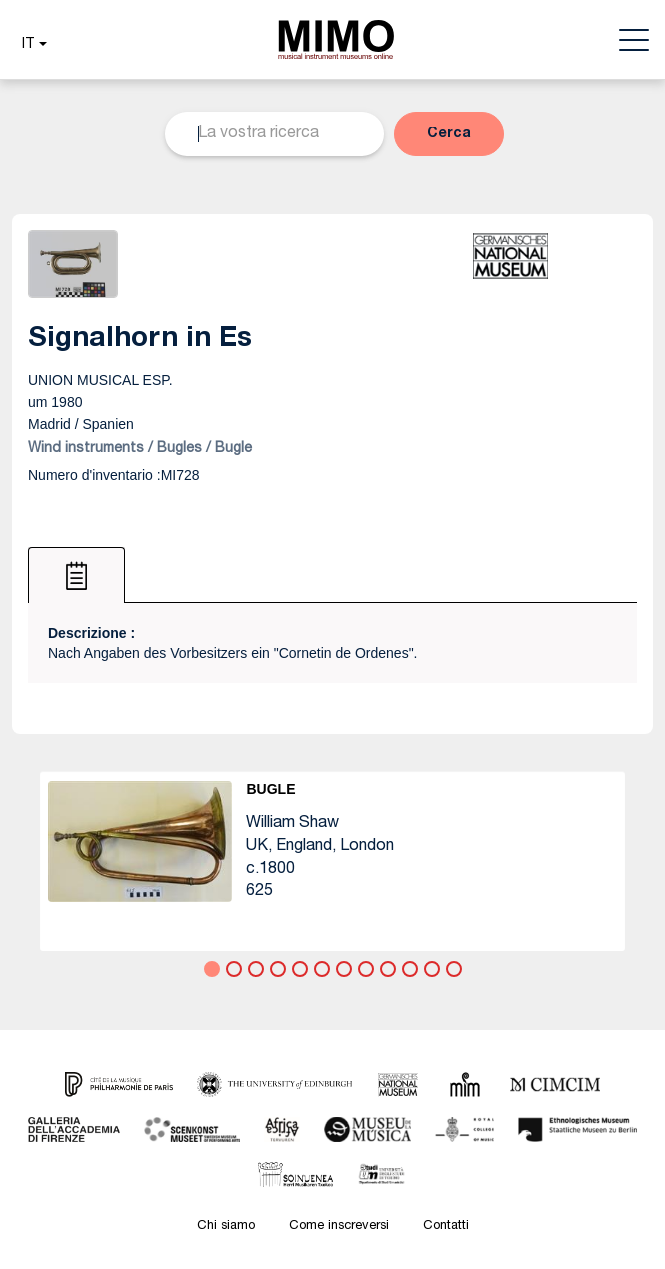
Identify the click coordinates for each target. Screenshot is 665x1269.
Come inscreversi (339, 1226)
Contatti (446, 1226)
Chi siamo (226, 1226)
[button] (32, 45)
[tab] (76, 575)
